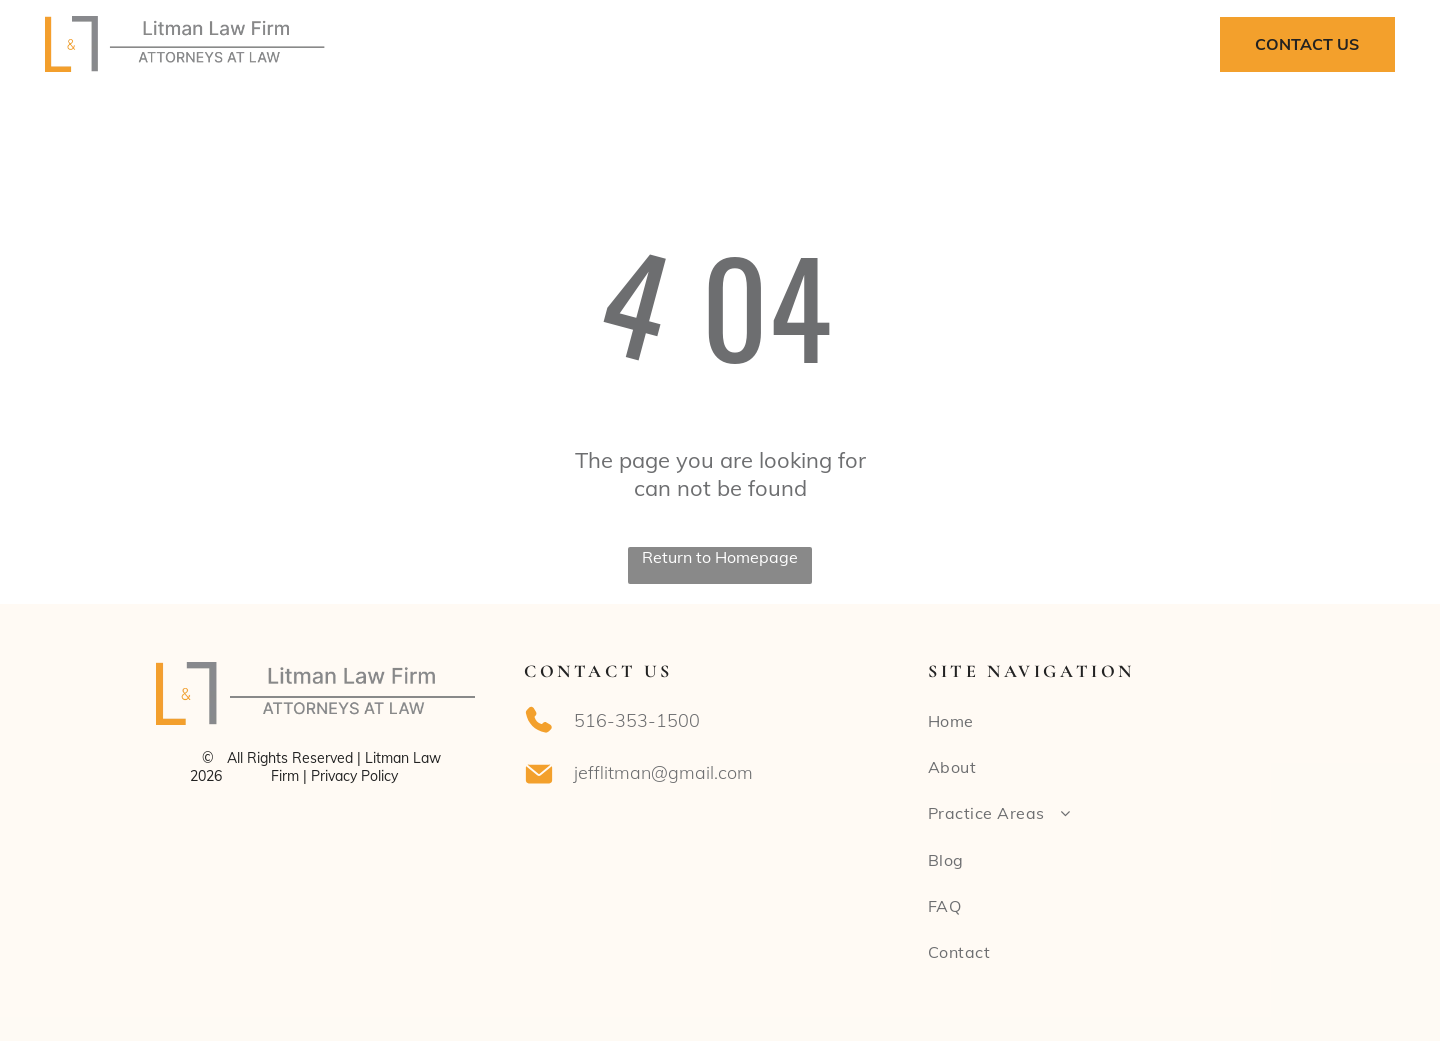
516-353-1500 (637, 720)
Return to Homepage (720, 557)
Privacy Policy (354, 776)
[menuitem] (518, 44)
